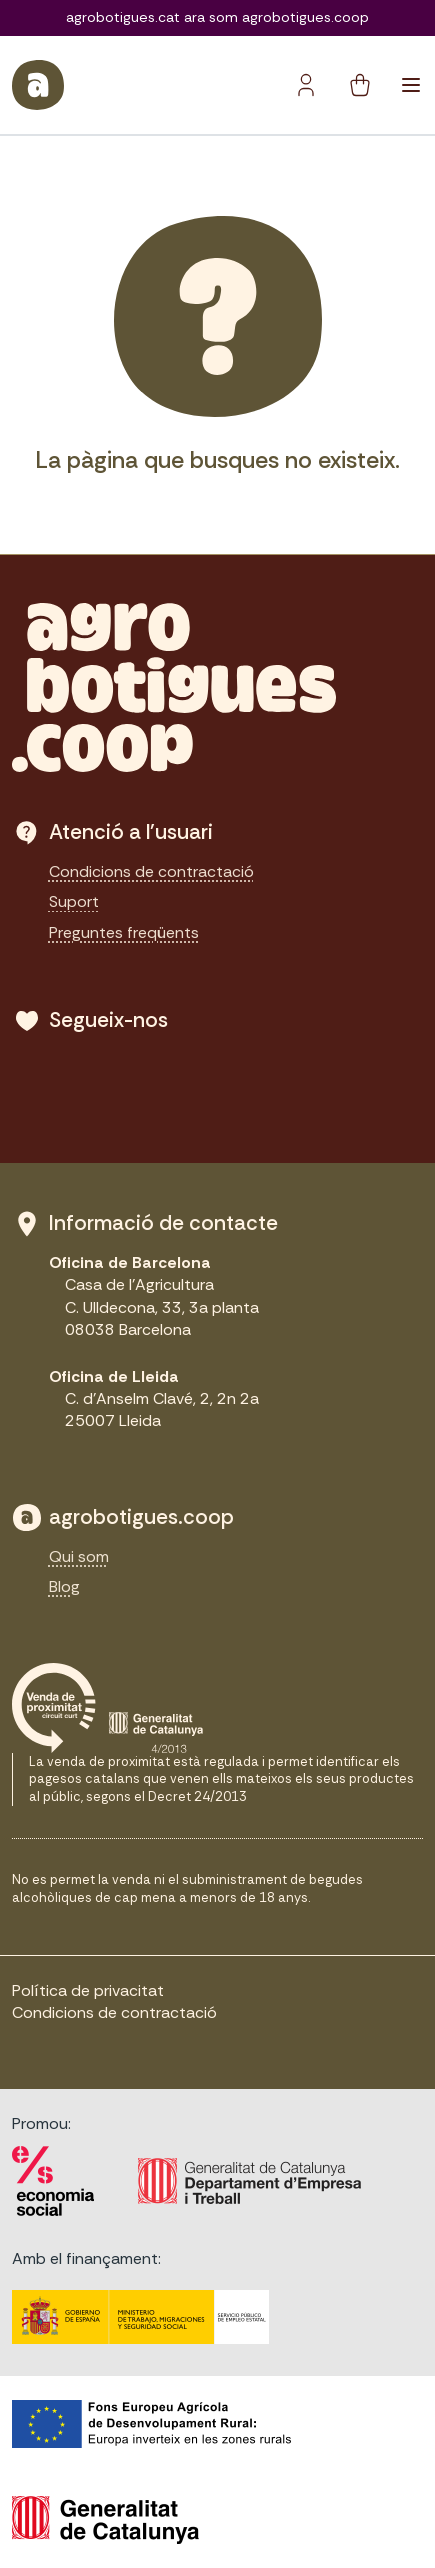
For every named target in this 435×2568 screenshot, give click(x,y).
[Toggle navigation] (411, 85)
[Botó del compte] (306, 85)
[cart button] (360, 85)
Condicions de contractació (151, 871)
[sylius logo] (38, 85)
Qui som (79, 1556)
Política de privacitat (88, 1990)
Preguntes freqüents (124, 932)
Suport (74, 901)
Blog (64, 1586)
